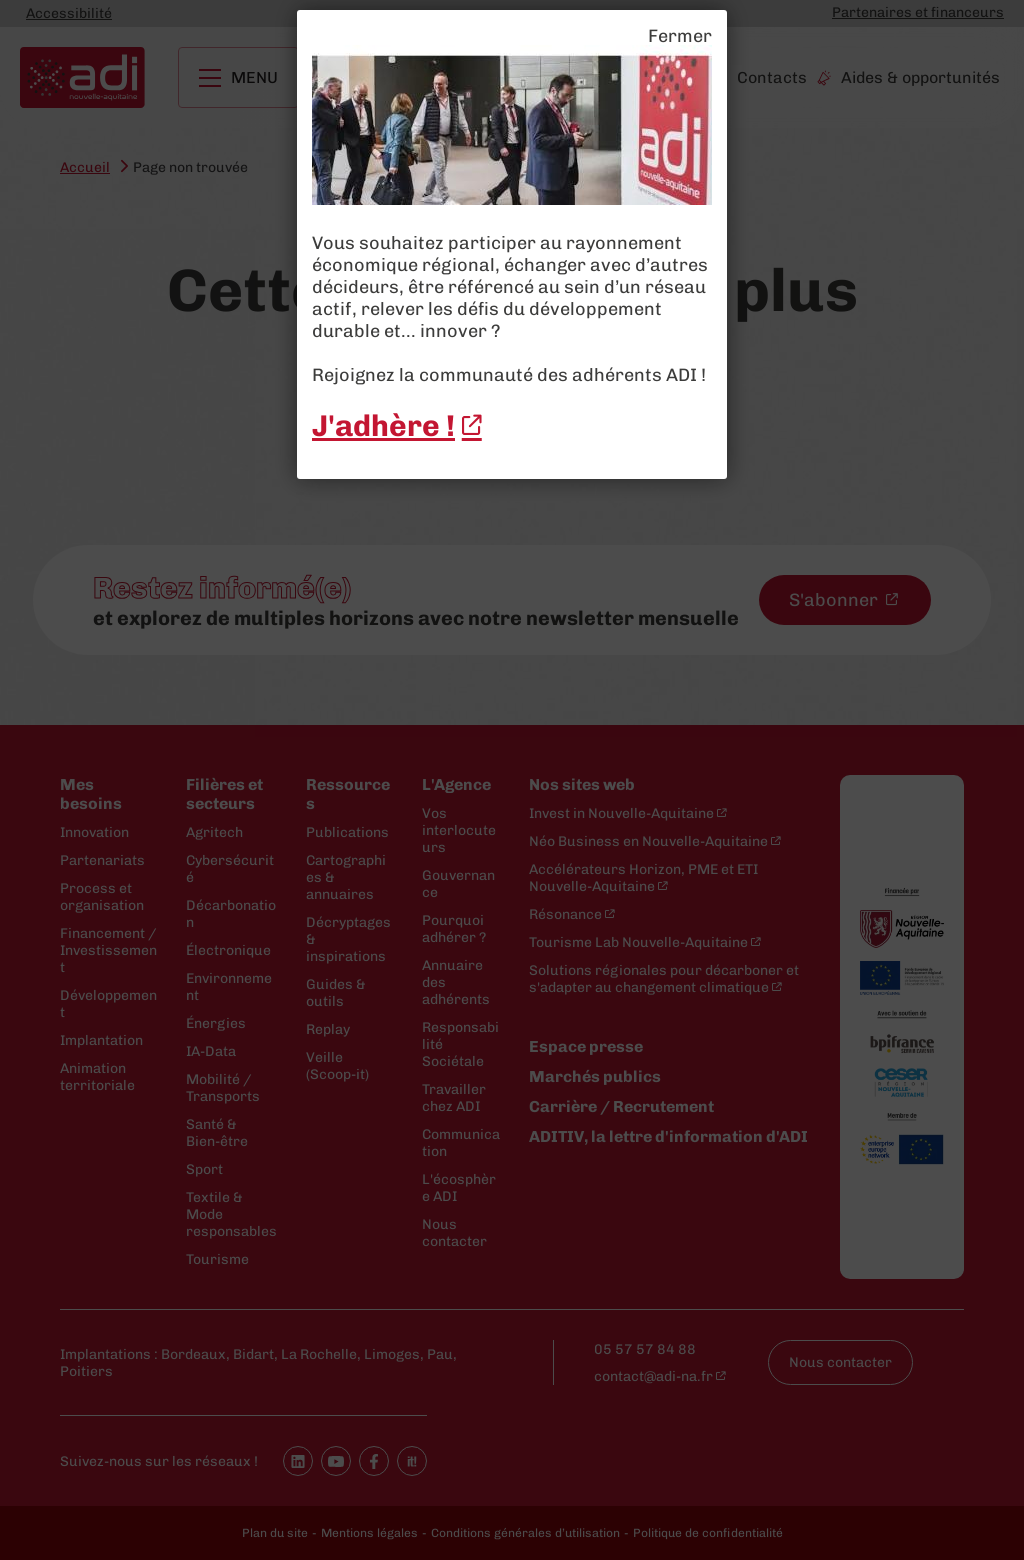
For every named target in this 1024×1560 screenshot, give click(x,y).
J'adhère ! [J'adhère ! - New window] (383, 426)
